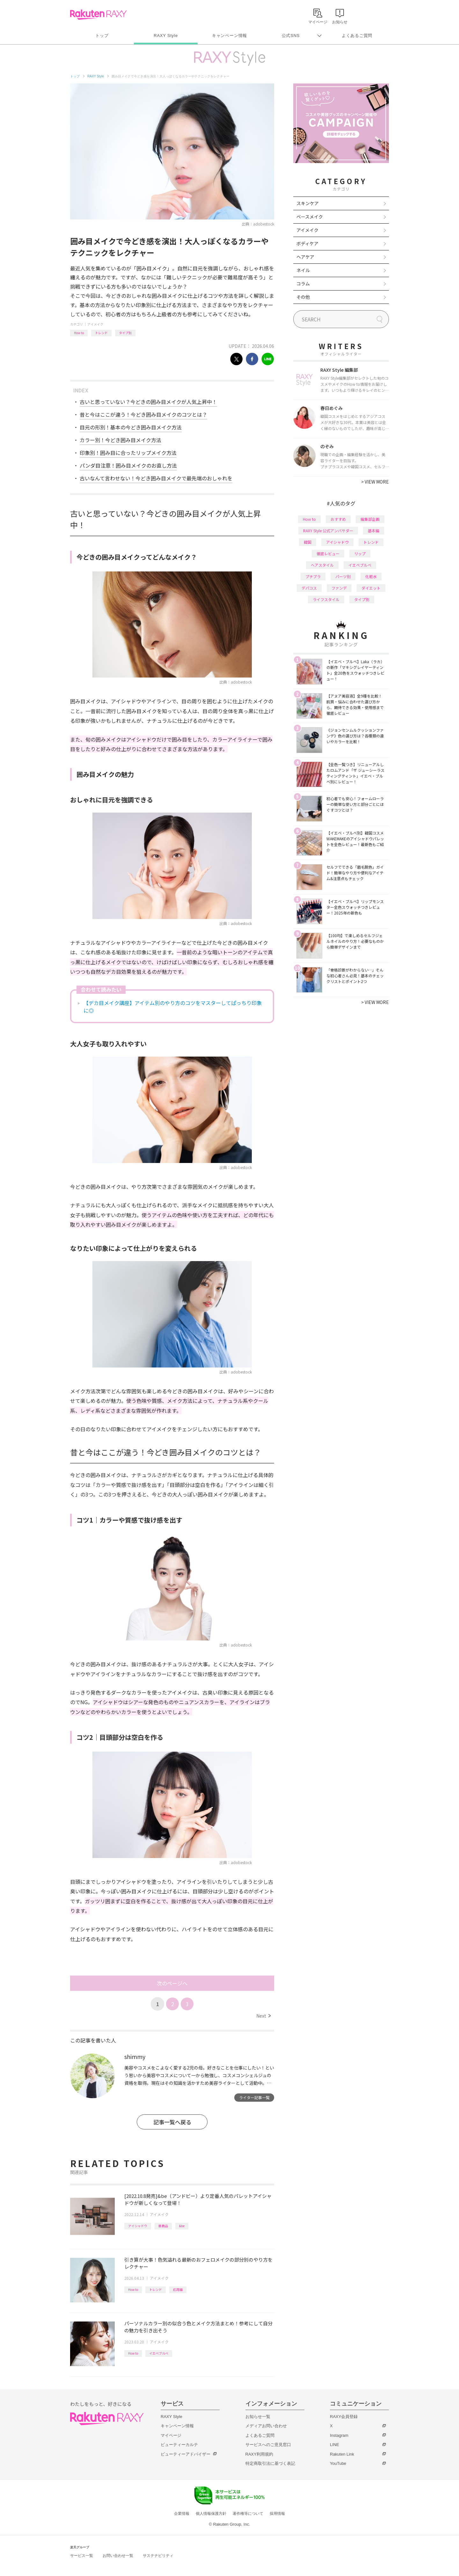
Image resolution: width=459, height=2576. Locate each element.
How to (79, 332)
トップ (101, 35)
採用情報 (277, 2513)
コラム (303, 283)
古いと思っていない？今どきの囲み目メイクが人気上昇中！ (148, 401)
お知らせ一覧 (257, 2416)
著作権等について (248, 2513)
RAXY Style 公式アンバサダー (328, 530)
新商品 (163, 2225)
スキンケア (307, 203)
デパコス (309, 588)
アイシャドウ (137, 2225)
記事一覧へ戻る (172, 2122)
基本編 (373, 530)
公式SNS (291, 35)
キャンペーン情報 (229, 35)
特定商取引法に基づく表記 (270, 2463)
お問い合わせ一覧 (118, 2555)
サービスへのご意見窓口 (268, 2444)
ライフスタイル (326, 599)
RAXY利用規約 (259, 2454)
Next (263, 2016)
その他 (303, 297)
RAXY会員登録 (344, 2416)
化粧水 (371, 576)
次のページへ (172, 1983)
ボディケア (307, 243)
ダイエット (371, 588)
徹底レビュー (328, 553)
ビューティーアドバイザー (185, 2454)
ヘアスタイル (322, 565)
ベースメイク (309, 216)
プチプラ (313, 576)
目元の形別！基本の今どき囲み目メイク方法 (131, 427)
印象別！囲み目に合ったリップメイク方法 (128, 452)
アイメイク (95, 324)
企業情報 (181, 2513)
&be (182, 2225)
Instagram (339, 2435)
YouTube (338, 2463)
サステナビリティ (158, 2555)
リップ (360, 553)
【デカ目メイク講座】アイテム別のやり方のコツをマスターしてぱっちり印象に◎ (173, 1006)
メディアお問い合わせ (266, 2425)
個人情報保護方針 (211, 2513)
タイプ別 (125, 332)
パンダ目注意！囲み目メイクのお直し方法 (128, 465)
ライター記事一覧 (254, 2097)
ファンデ (339, 588)
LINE (334, 2444)
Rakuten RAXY (98, 15)
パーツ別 (343, 576)
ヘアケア (305, 257)
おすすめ (338, 519)
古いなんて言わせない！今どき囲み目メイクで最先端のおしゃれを (156, 478)
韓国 (307, 542)
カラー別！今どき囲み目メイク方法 (120, 440)
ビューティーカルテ (179, 2444)
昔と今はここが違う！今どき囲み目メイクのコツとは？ (143, 414)
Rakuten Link (342, 2454)
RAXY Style (166, 35)
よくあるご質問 (357, 35)
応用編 (178, 2289)
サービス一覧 (81, 2555)
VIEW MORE (375, 481)
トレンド (101, 332)
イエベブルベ (158, 2353)
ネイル (303, 270)
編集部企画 (370, 519)
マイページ (171, 2435)
